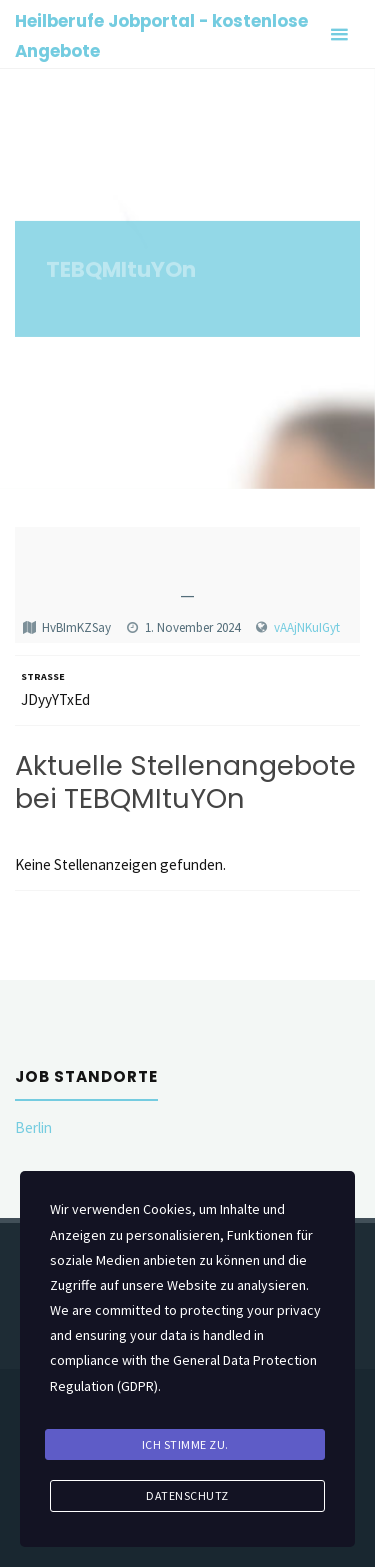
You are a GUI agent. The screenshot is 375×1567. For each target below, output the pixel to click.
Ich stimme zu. (185, 1444)
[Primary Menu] (339, 34)
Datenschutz (187, 1495)
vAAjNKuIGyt (307, 627)
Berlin (33, 1127)
